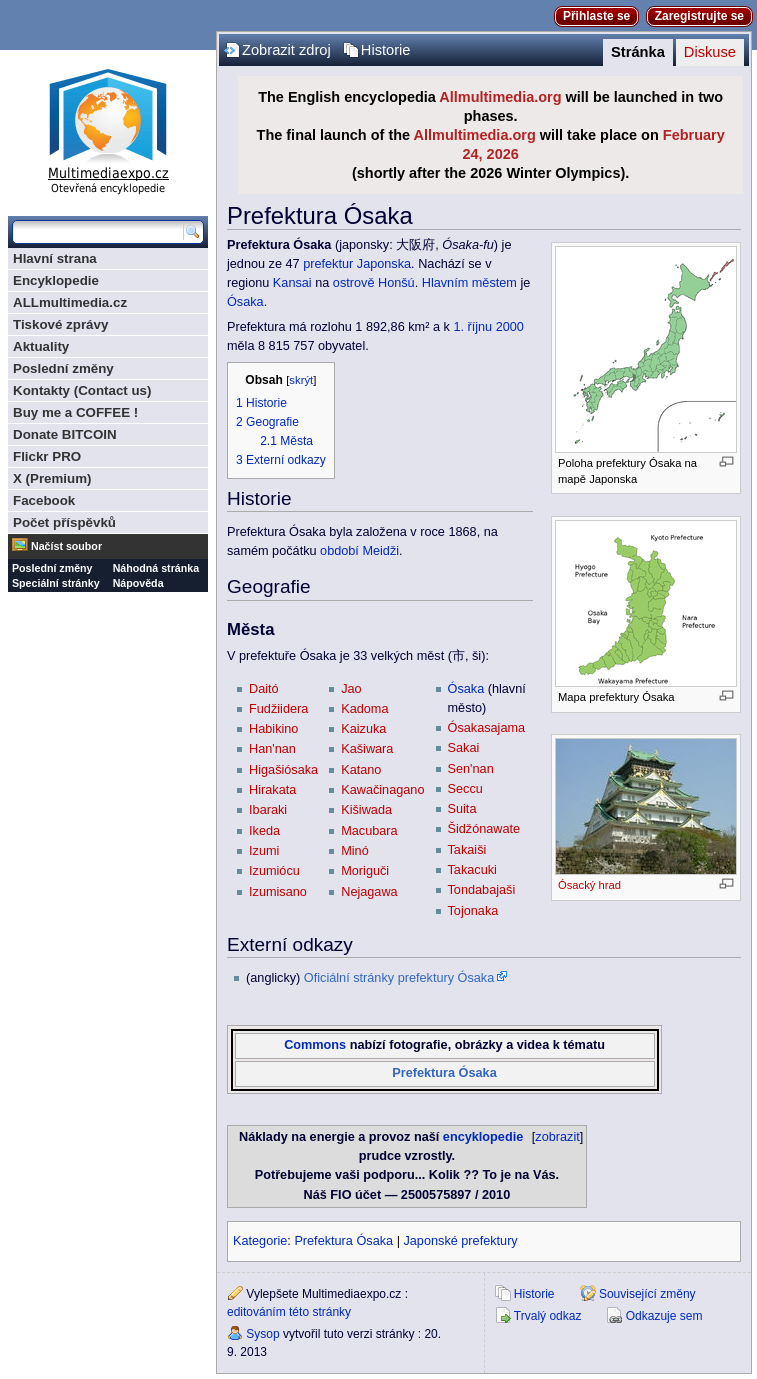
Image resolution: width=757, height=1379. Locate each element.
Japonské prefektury (460, 1241)
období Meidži (359, 551)
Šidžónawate (484, 829)
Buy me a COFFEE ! (75, 412)
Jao (351, 689)
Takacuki (472, 870)
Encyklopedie (56, 280)
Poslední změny (63, 368)
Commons (315, 1045)
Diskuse (710, 52)
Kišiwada (366, 810)
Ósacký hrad (589, 885)
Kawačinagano (382, 790)
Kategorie (260, 1241)
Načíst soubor (66, 546)
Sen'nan (471, 769)
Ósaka (245, 302)
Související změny (647, 1294)
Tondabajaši (482, 890)
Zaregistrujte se (699, 16)
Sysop (262, 1334)
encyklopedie (483, 1137)
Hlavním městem (469, 283)
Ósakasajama (487, 728)
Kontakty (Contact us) (82, 390)
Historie (386, 50)
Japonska (384, 264)
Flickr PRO (47, 456)
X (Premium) (52, 478)
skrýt (301, 380)
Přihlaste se (596, 16)
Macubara (369, 831)
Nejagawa (369, 892)
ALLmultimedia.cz (70, 302)
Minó (355, 851)
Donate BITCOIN (65, 434)
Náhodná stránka (156, 568)
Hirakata (272, 790)
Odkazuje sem (664, 1316)
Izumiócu (274, 871)
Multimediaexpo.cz (108, 128)
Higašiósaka (283, 770)
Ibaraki (268, 810)
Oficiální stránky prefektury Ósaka (399, 978)
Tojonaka (473, 911)
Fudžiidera (278, 709)
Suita (462, 809)
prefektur (328, 264)
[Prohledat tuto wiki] (98, 232)
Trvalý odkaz (548, 1316)
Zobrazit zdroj (286, 50)
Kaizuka (363, 729)
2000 (510, 327)
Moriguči (365, 871)
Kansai (292, 283)
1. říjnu (472, 327)
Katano (361, 770)
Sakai (464, 748)
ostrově (354, 283)
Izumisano (278, 892)
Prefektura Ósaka (444, 1073)
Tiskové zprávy (60, 324)
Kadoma (364, 709)
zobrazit (557, 1137)
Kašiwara (367, 749)
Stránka (638, 52)
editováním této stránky (289, 1312)
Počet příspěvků (64, 522)
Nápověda (138, 583)
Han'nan (272, 749)
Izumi (264, 851)
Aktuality (41, 346)
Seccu (465, 789)
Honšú (396, 283)
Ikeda (264, 831)
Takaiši (467, 850)
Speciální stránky (56, 583)
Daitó (264, 689)
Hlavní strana (55, 258)
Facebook (44, 500)
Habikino (273, 729)
